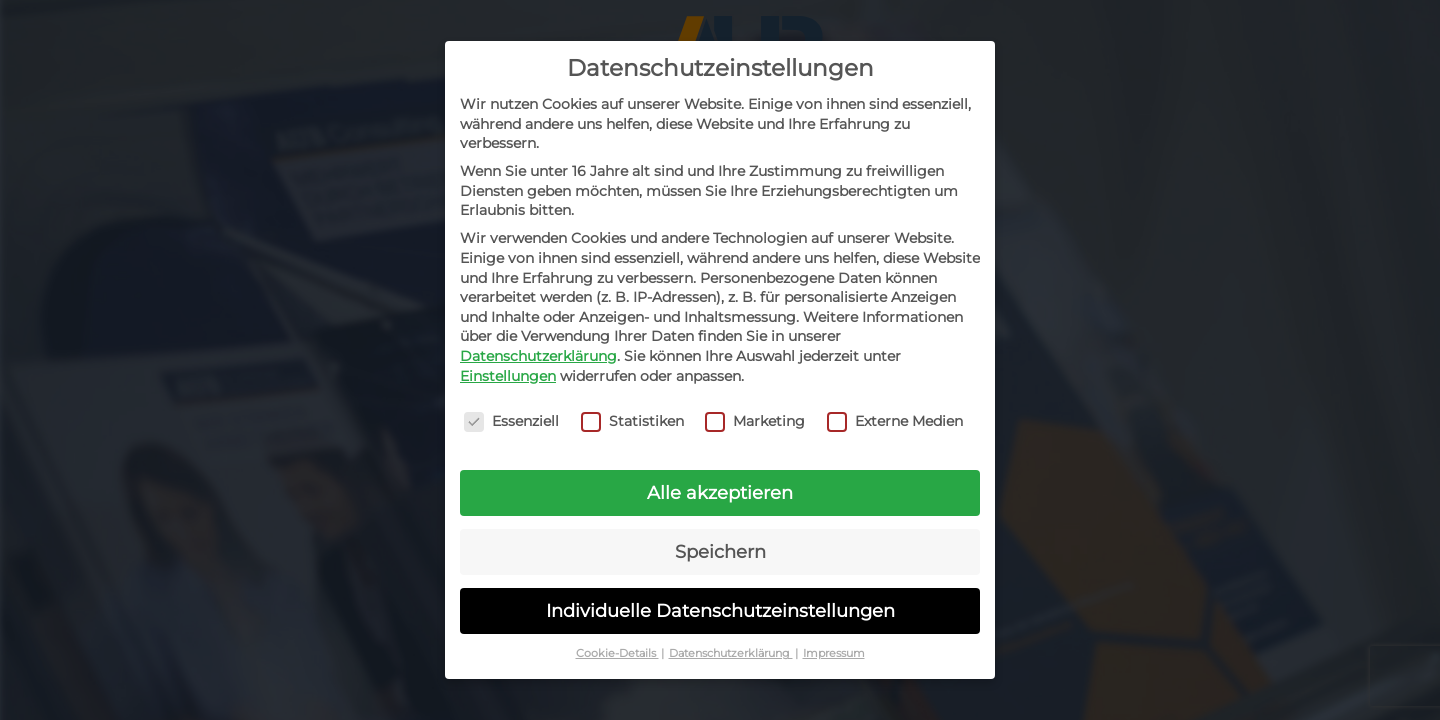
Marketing (755, 421)
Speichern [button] (720, 551)
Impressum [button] (834, 653)
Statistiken (632, 421)
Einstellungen (508, 375)
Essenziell (511, 421)
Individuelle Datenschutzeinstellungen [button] (720, 610)
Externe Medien (895, 421)
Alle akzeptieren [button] (720, 492)
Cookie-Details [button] (617, 653)
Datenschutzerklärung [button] (731, 653)
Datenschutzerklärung (538, 356)
